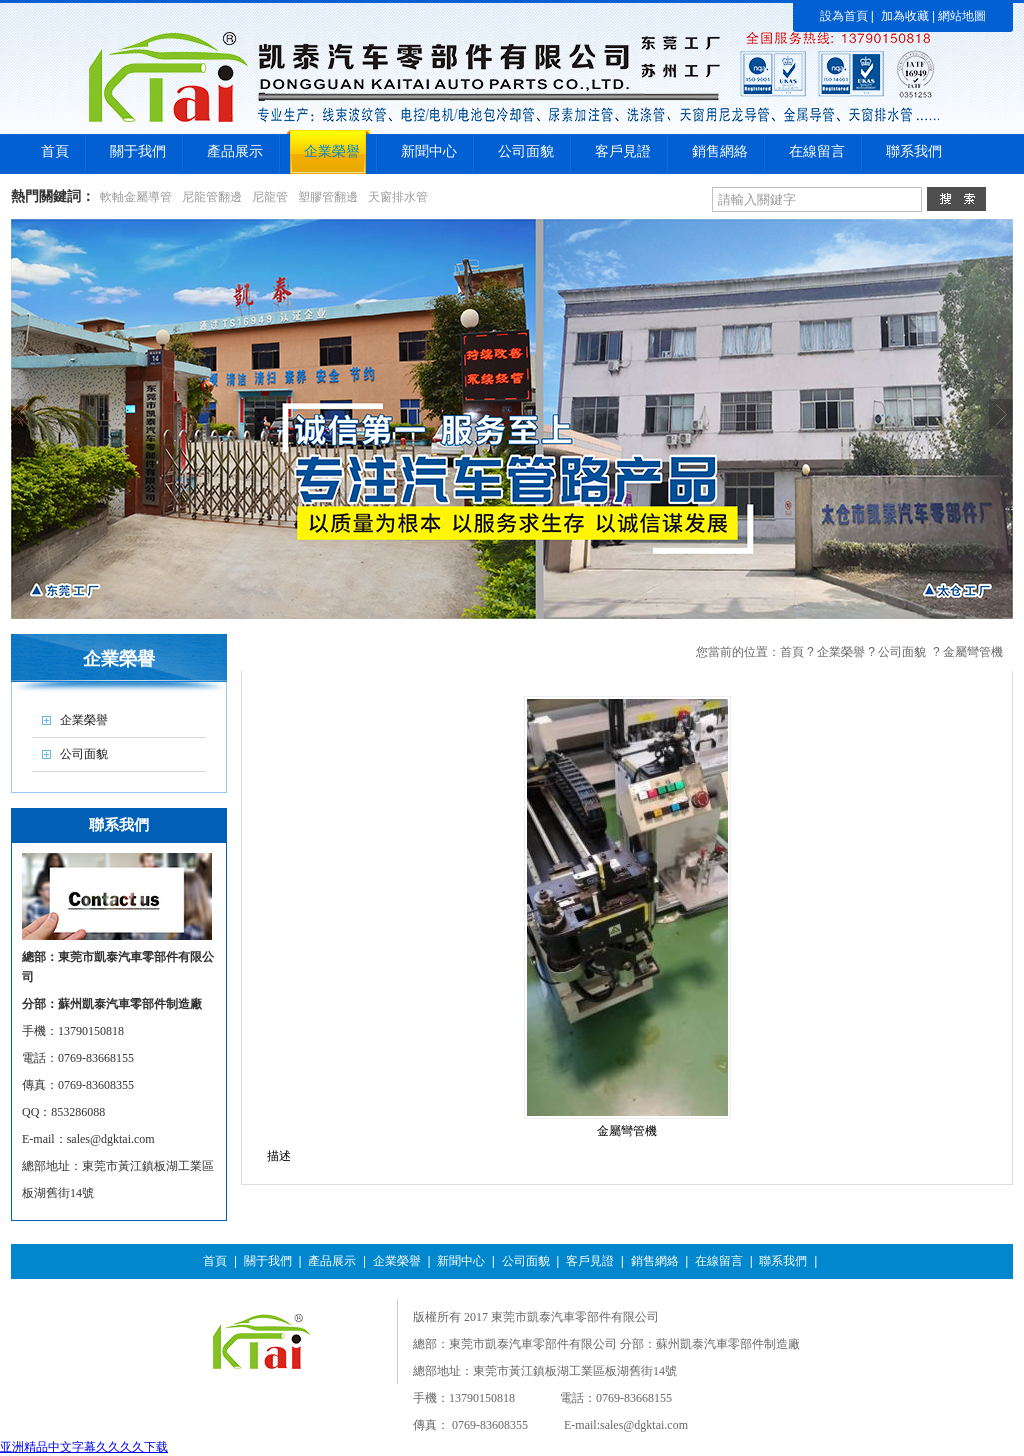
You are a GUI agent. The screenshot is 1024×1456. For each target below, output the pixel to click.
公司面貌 (902, 652)
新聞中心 (461, 1261)
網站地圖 (962, 16)
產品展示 (332, 1261)
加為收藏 (905, 16)
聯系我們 (783, 1261)
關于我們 (268, 1261)
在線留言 (719, 1261)
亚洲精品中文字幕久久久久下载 (84, 1447)
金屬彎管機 (973, 652)
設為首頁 (844, 16)
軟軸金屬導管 (136, 197)
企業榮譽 (841, 652)
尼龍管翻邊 (212, 197)
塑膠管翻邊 (328, 197)
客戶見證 (590, 1261)
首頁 (792, 652)
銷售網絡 (655, 1261)
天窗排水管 (398, 197)
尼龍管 (270, 197)
